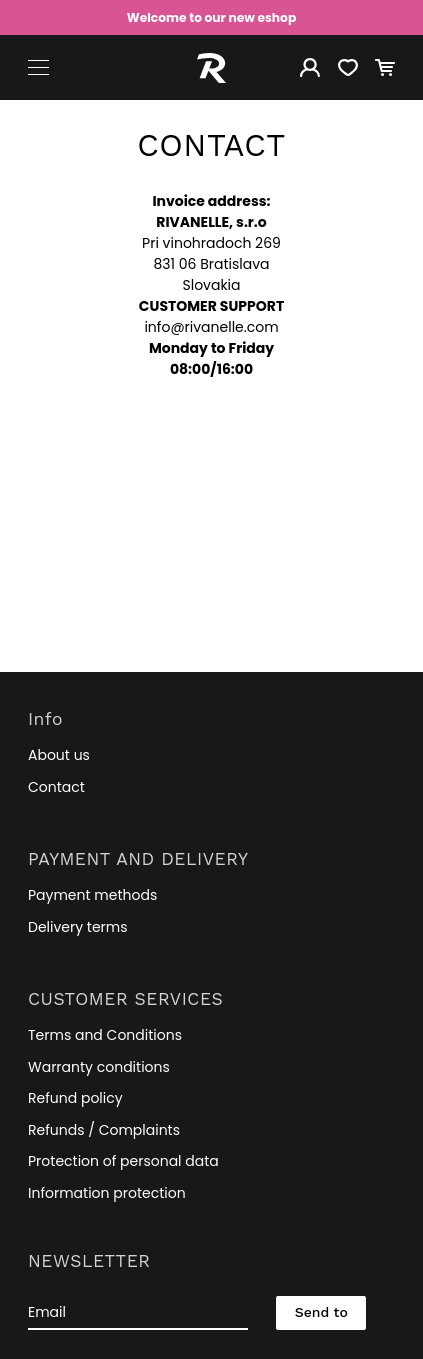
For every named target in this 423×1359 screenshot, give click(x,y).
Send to (321, 1312)
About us (59, 755)
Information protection (107, 1193)
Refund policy (75, 1098)
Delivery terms (78, 927)
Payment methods (92, 895)
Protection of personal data (123, 1161)
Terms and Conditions (105, 1035)
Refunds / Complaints (104, 1130)
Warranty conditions (99, 1067)
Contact (56, 787)
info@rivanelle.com (211, 327)
